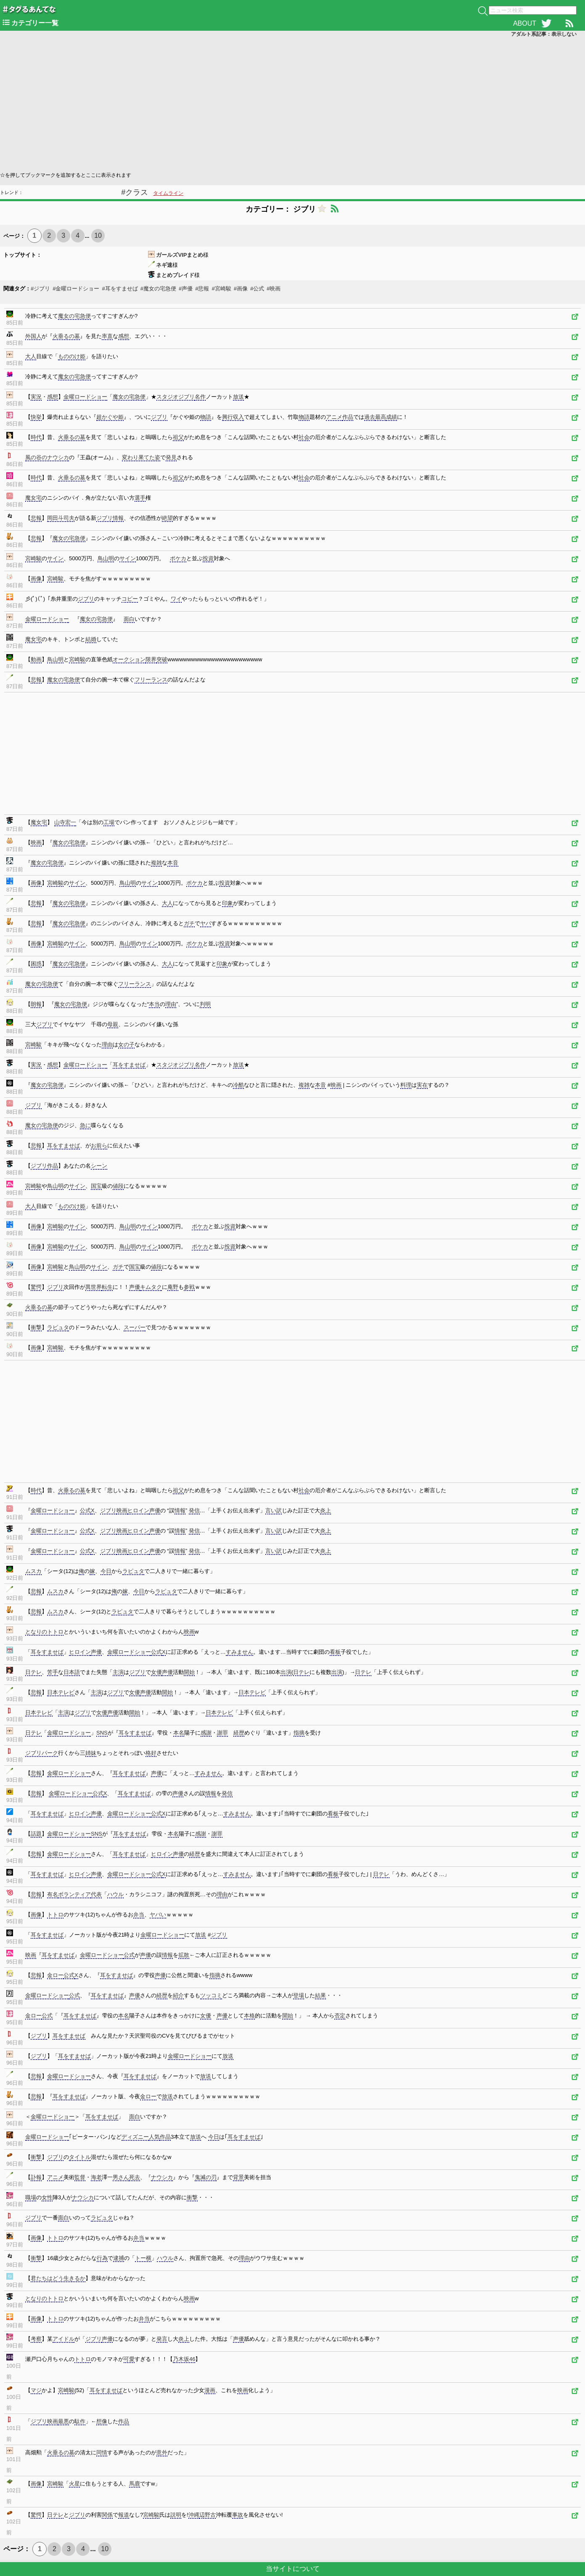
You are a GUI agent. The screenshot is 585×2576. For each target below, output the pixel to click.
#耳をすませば (120, 288)
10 (98, 235)
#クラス (134, 192)
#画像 (241, 288)
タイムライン (168, 193)
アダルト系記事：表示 (544, 34)
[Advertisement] (252, 103)
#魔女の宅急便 (158, 288)
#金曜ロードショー (76, 288)
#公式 (257, 288)
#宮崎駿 (221, 288)
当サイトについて (293, 2568)
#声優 (186, 288)
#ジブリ (40, 288)
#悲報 (202, 288)
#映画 (274, 288)
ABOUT (524, 23)
